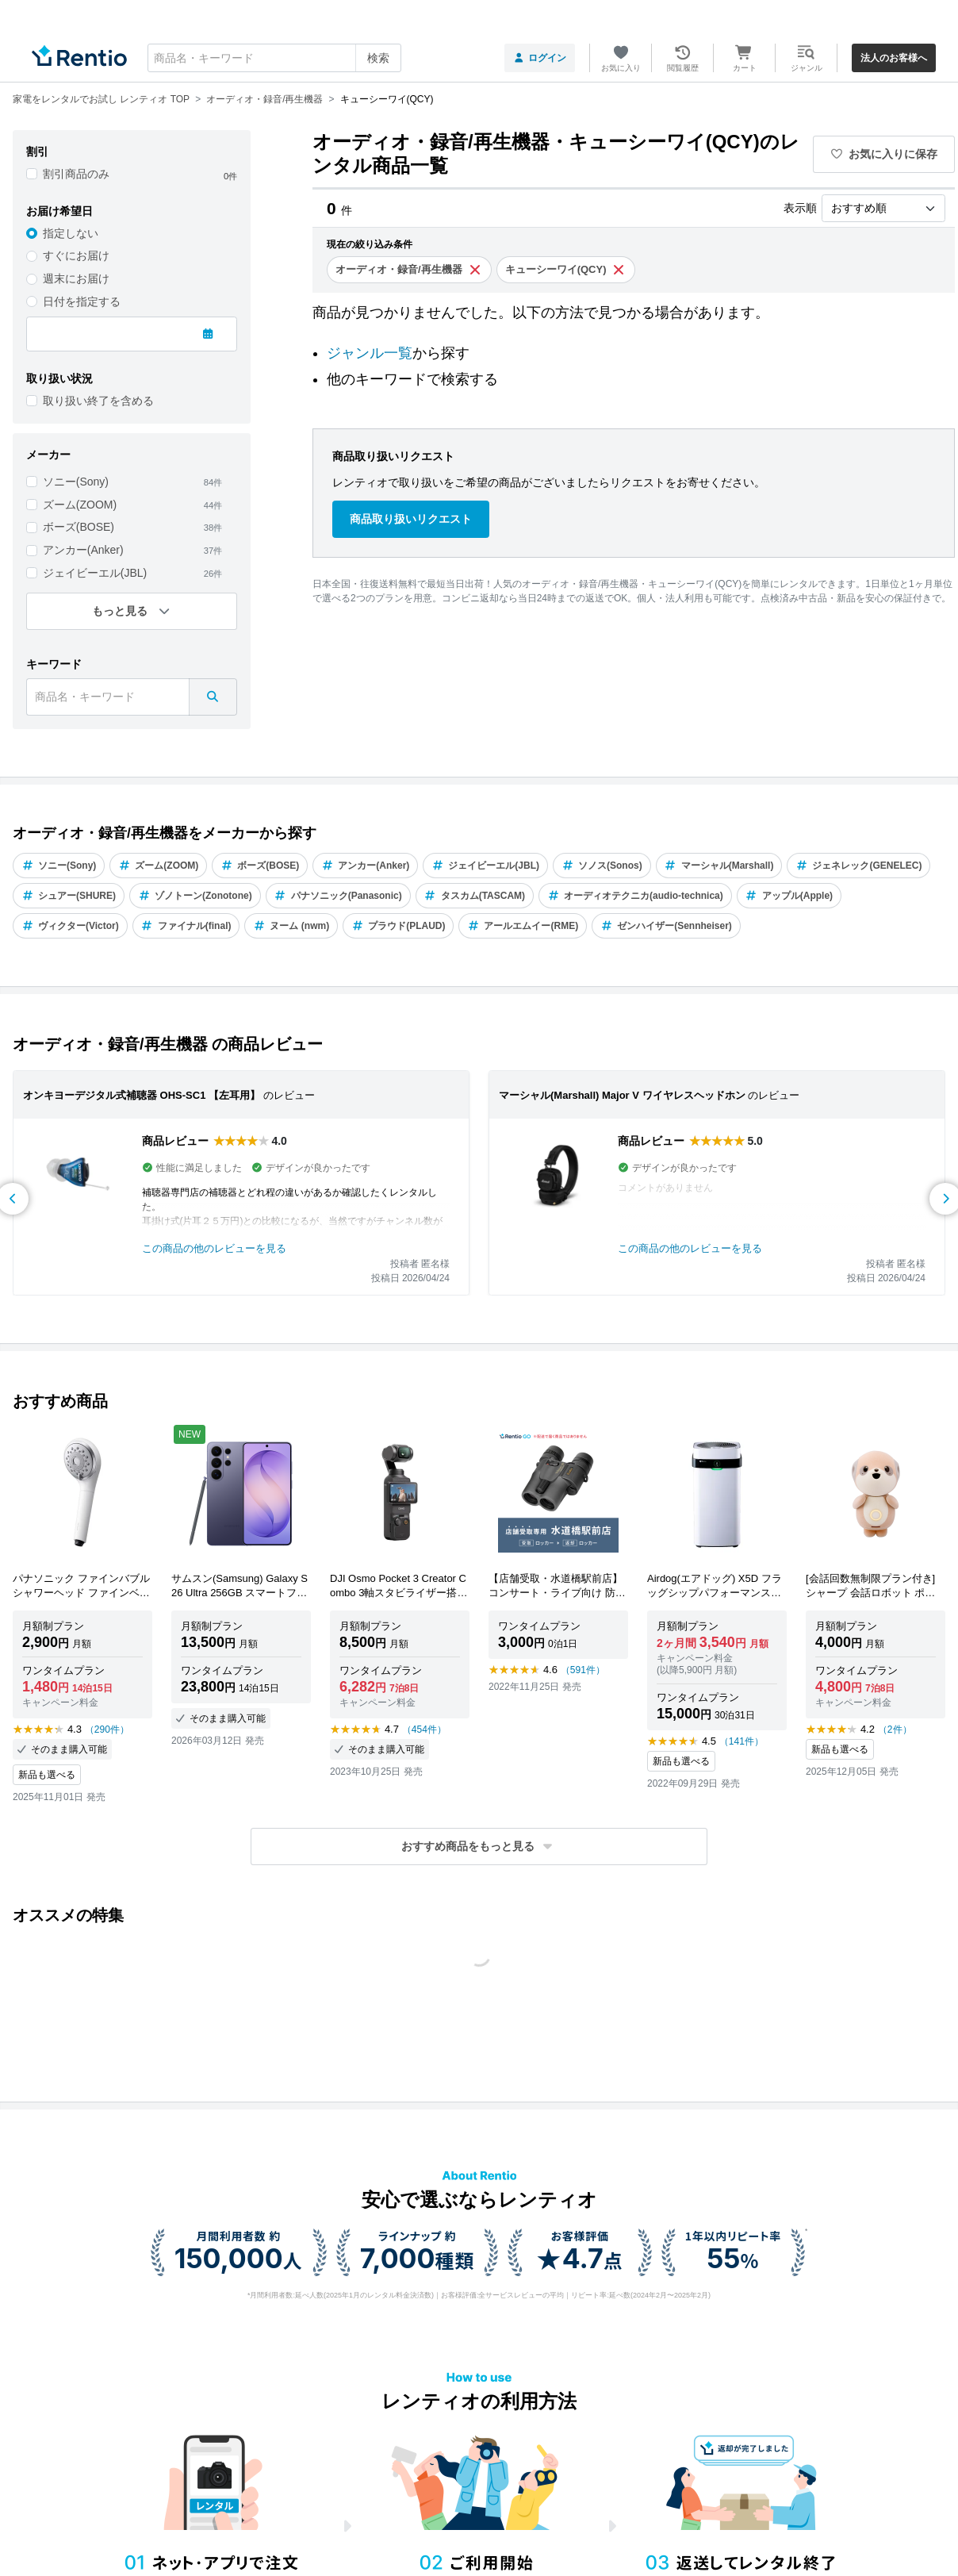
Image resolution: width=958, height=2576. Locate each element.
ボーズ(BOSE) (78, 526)
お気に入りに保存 (884, 154)
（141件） (741, 1741)
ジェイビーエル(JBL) (95, 572)
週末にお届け (76, 278)
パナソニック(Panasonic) (338, 895)
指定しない (70, 233)
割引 (37, 151)
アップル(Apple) (789, 895)
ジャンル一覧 (369, 353)
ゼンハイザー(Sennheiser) (666, 925)
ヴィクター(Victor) (70, 925)
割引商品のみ (76, 173)
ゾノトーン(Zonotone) (195, 895)
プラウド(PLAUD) (398, 925)
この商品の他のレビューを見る (214, 1248)
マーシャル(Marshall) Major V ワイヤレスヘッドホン (622, 1095)
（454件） (424, 1729)
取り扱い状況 (59, 378)
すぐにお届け (76, 255)
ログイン (539, 57)
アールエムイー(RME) (522, 925)
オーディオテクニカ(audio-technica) (635, 895)
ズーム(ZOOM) (80, 504)
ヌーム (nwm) (291, 925)
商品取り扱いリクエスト (411, 519)
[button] (479, 1846)
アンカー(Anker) (83, 549)
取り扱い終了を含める (98, 400)
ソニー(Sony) (76, 481)
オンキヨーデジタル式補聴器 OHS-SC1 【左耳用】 (141, 1095)
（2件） (895, 1729)
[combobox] (274, 58)
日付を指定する (82, 301)
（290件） (107, 1729)
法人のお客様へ (893, 57)
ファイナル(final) (186, 925)
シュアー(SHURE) (68, 895)
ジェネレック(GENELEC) (858, 865)
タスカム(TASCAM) (474, 895)
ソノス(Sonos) (601, 865)
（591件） (583, 1670)
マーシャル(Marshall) (719, 865)
